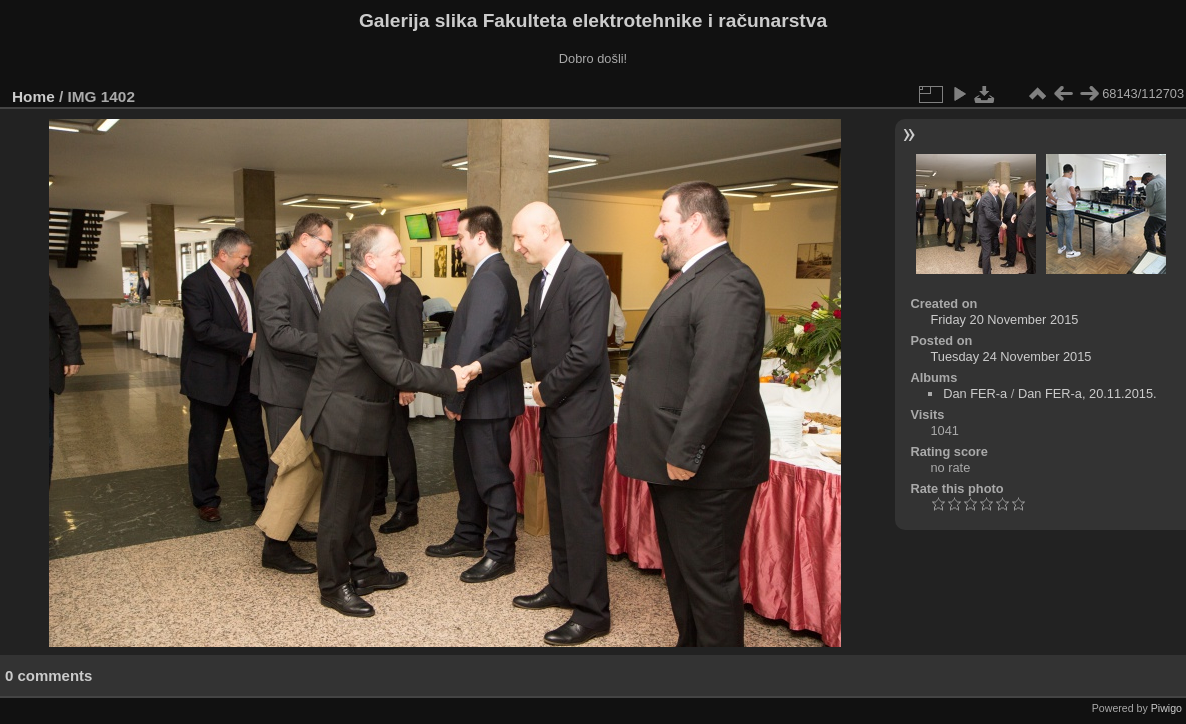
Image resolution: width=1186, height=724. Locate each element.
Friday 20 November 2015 (1004, 319)
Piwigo (1166, 708)
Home (33, 96)
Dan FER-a (975, 393)
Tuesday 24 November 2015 (1010, 356)
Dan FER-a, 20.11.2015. (1087, 393)
